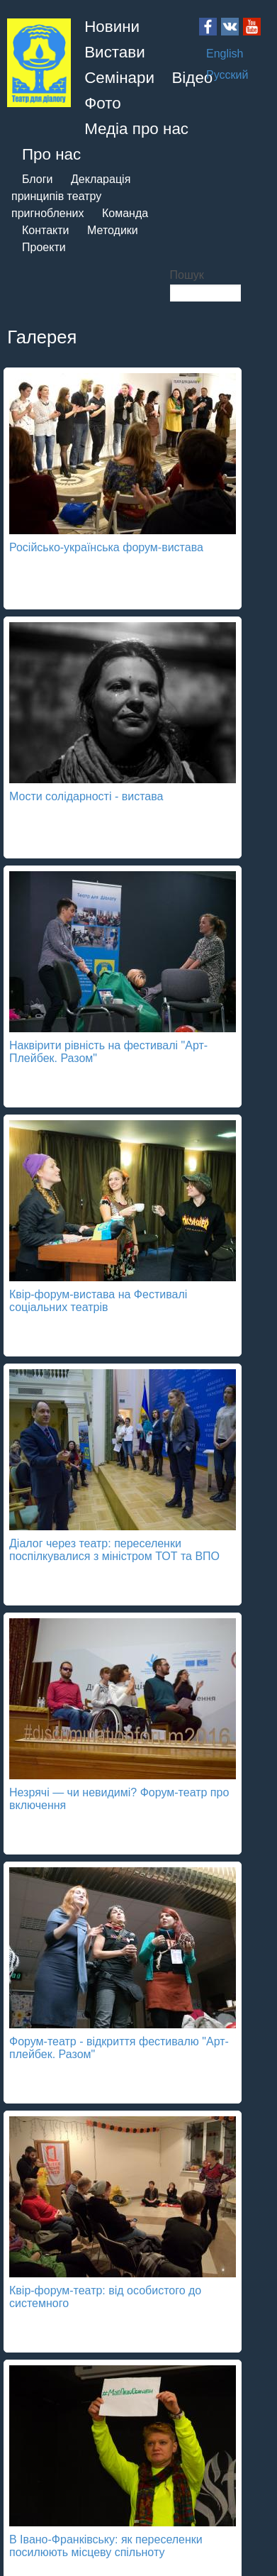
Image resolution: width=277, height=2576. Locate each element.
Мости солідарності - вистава (86, 796)
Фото (102, 103)
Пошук (187, 275)
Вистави (114, 52)
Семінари (119, 78)
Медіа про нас (136, 129)
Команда (125, 213)
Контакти (45, 230)
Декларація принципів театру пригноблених (70, 196)
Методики (112, 230)
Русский (227, 75)
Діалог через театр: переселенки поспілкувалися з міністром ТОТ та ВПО (114, 1549)
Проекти (44, 247)
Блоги (37, 179)
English (224, 54)
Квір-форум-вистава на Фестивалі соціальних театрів (98, 1300)
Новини (112, 26)
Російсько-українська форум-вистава (106, 547)
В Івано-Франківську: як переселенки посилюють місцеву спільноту (106, 2545)
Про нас (51, 154)
